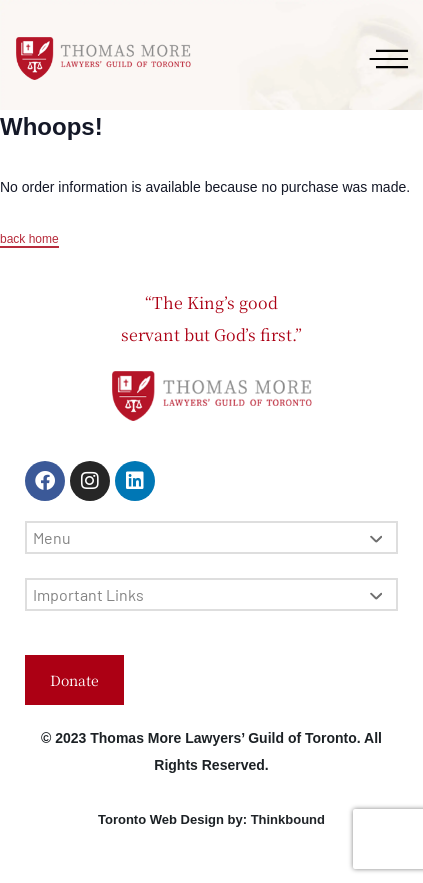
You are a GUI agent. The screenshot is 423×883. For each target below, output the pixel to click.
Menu (207, 537)
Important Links (207, 594)
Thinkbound (288, 819)
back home (29, 239)
